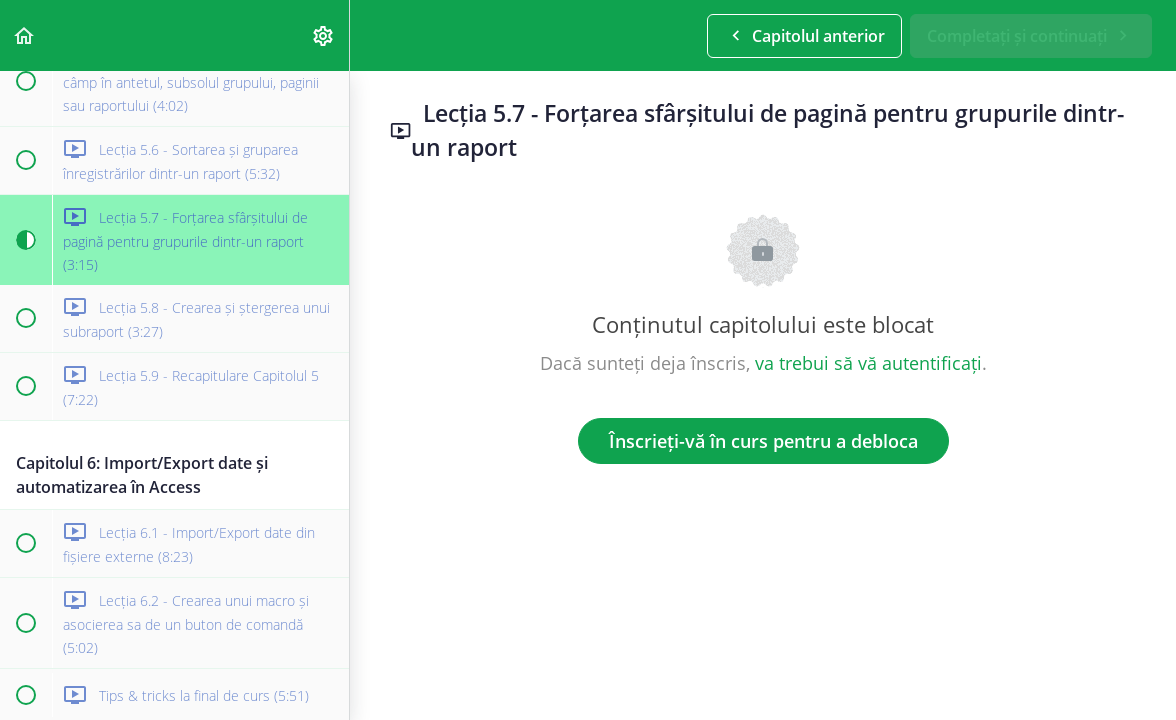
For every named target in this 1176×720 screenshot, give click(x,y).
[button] (25, 35)
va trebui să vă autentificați (868, 363)
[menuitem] (324, 35)
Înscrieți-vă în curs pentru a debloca (763, 441)
